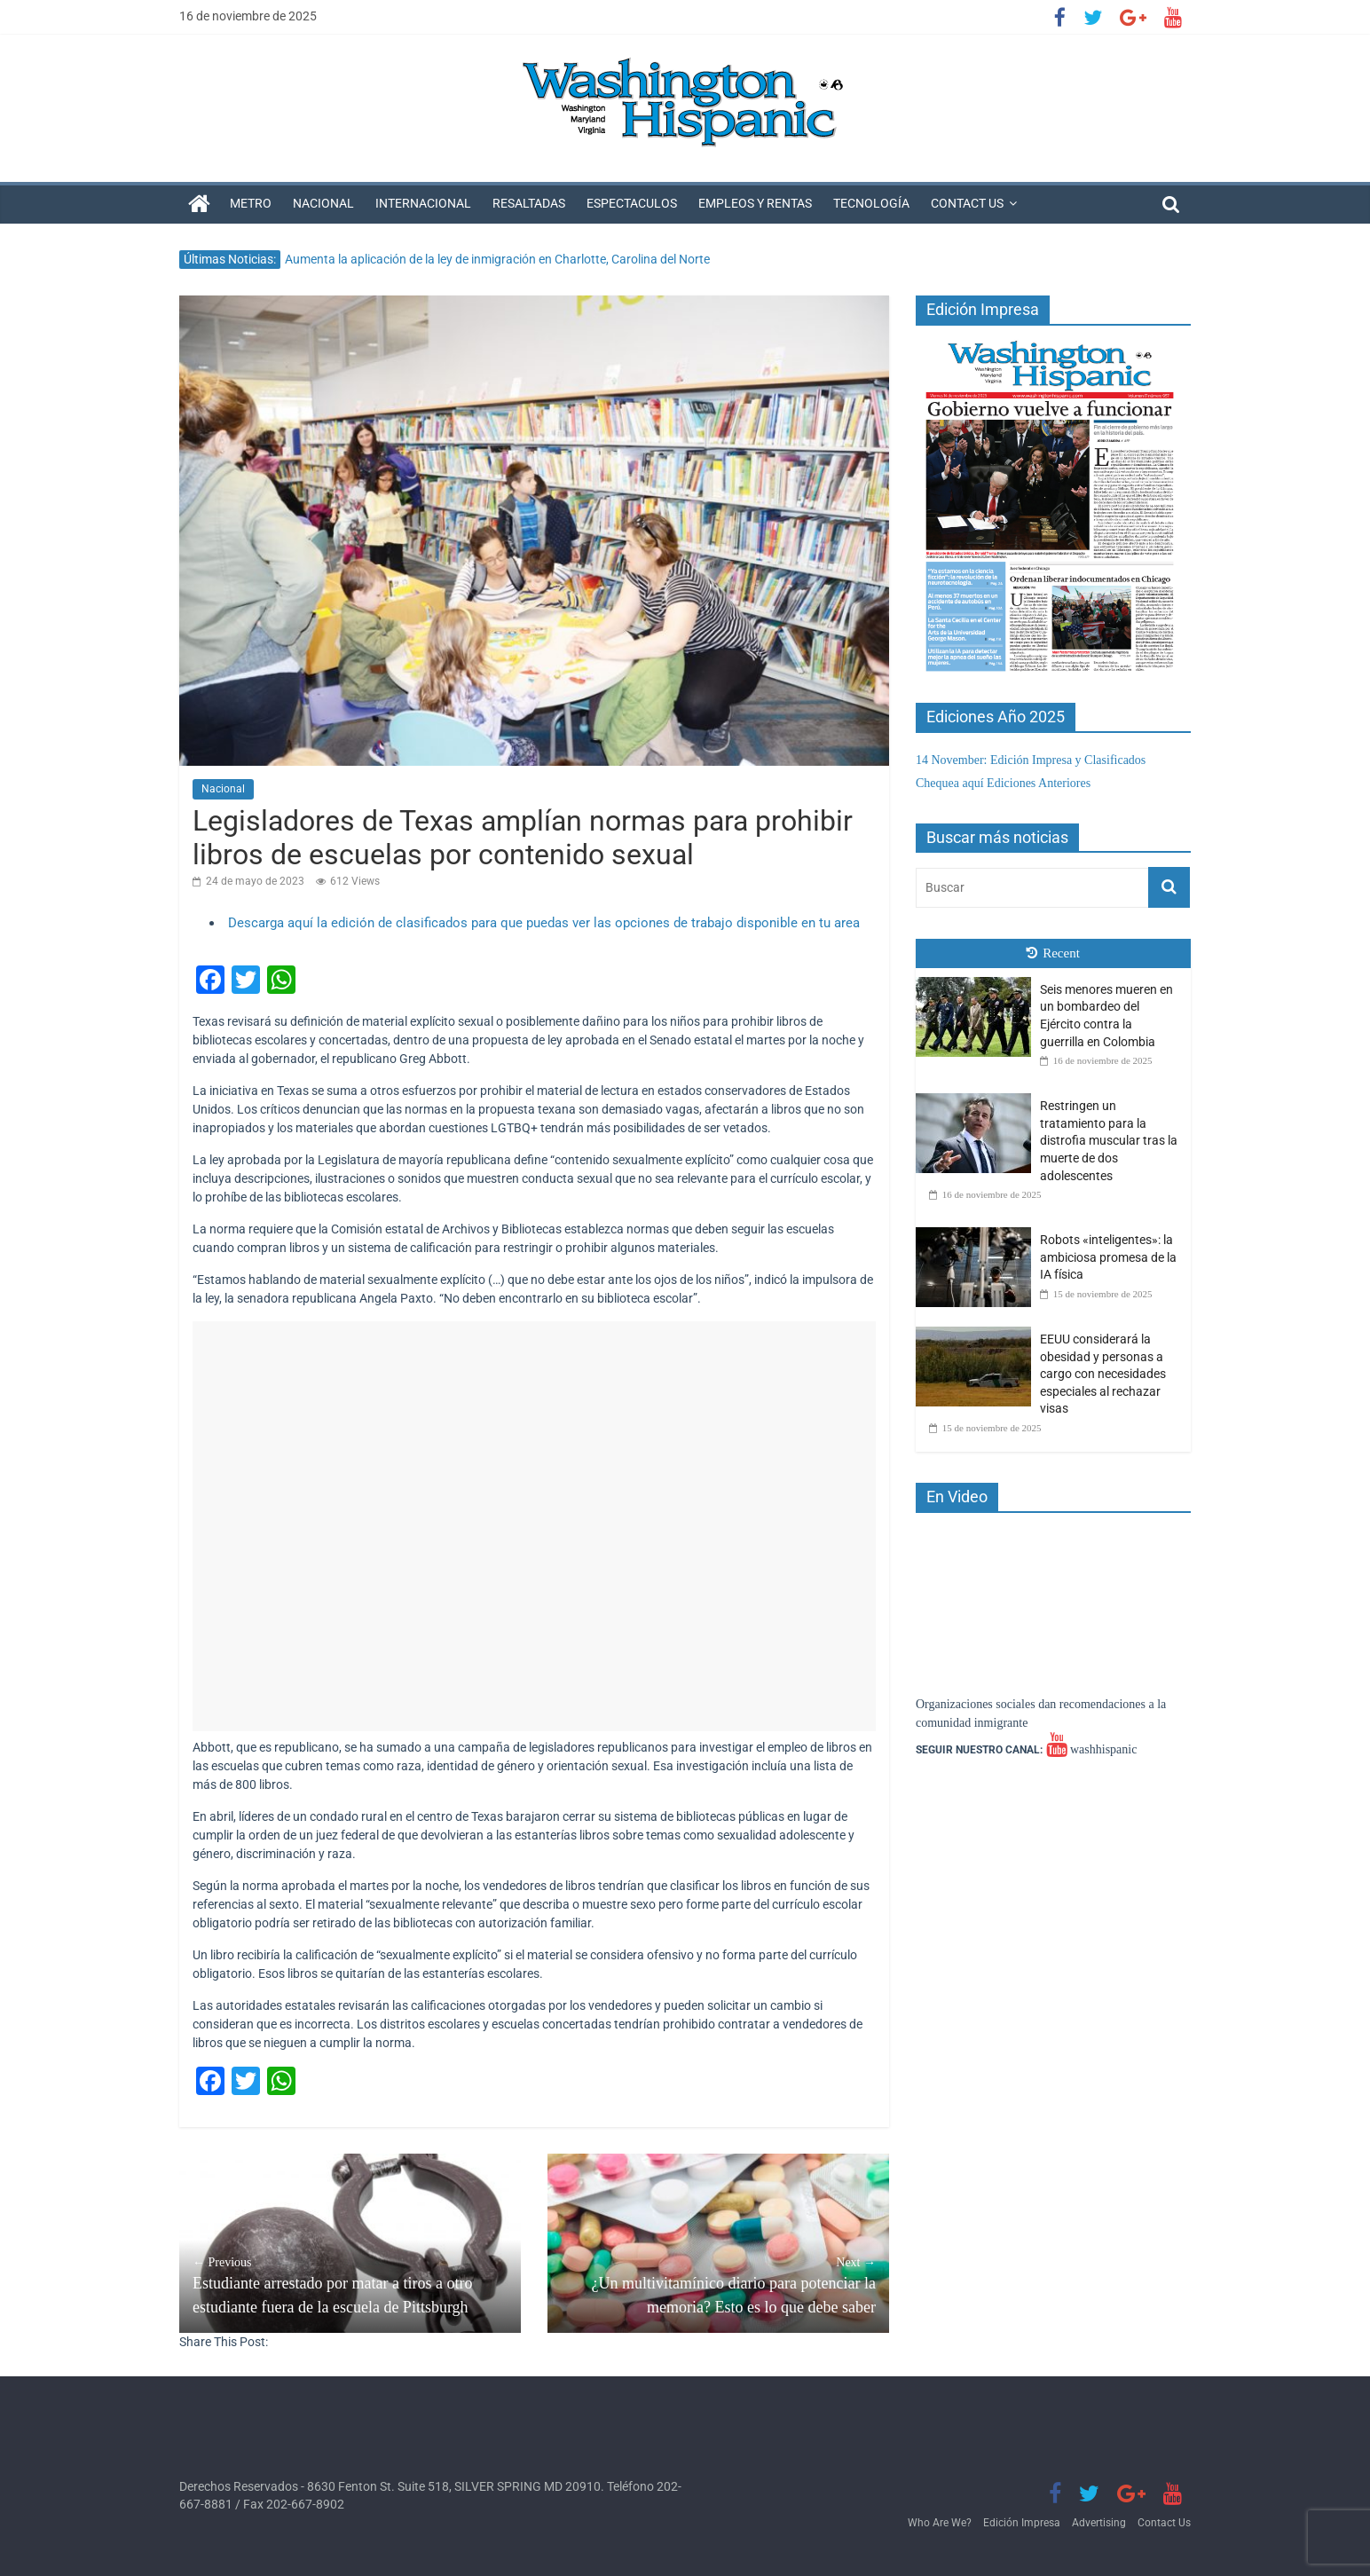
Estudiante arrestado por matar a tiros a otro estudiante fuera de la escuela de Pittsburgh (350, 2284)
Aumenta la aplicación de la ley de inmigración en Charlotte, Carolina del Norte (497, 259)
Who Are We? (940, 2523)
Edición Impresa (1021, 2523)
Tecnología (871, 203)
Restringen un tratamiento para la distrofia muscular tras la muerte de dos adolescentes (1108, 1140)
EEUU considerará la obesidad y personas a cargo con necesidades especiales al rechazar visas (1103, 1373)
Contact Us (967, 203)
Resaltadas (528, 203)
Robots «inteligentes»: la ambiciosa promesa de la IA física (1108, 1257)
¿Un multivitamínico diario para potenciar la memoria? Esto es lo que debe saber (718, 2284)
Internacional (423, 203)
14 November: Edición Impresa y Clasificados (1031, 760)
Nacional (323, 203)
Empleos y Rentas (755, 203)
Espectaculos (632, 203)
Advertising (1099, 2523)
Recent (1053, 953)
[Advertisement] (534, 1526)
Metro (251, 203)
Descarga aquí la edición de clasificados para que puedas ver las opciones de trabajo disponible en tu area (544, 923)
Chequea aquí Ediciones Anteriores (1003, 783)
